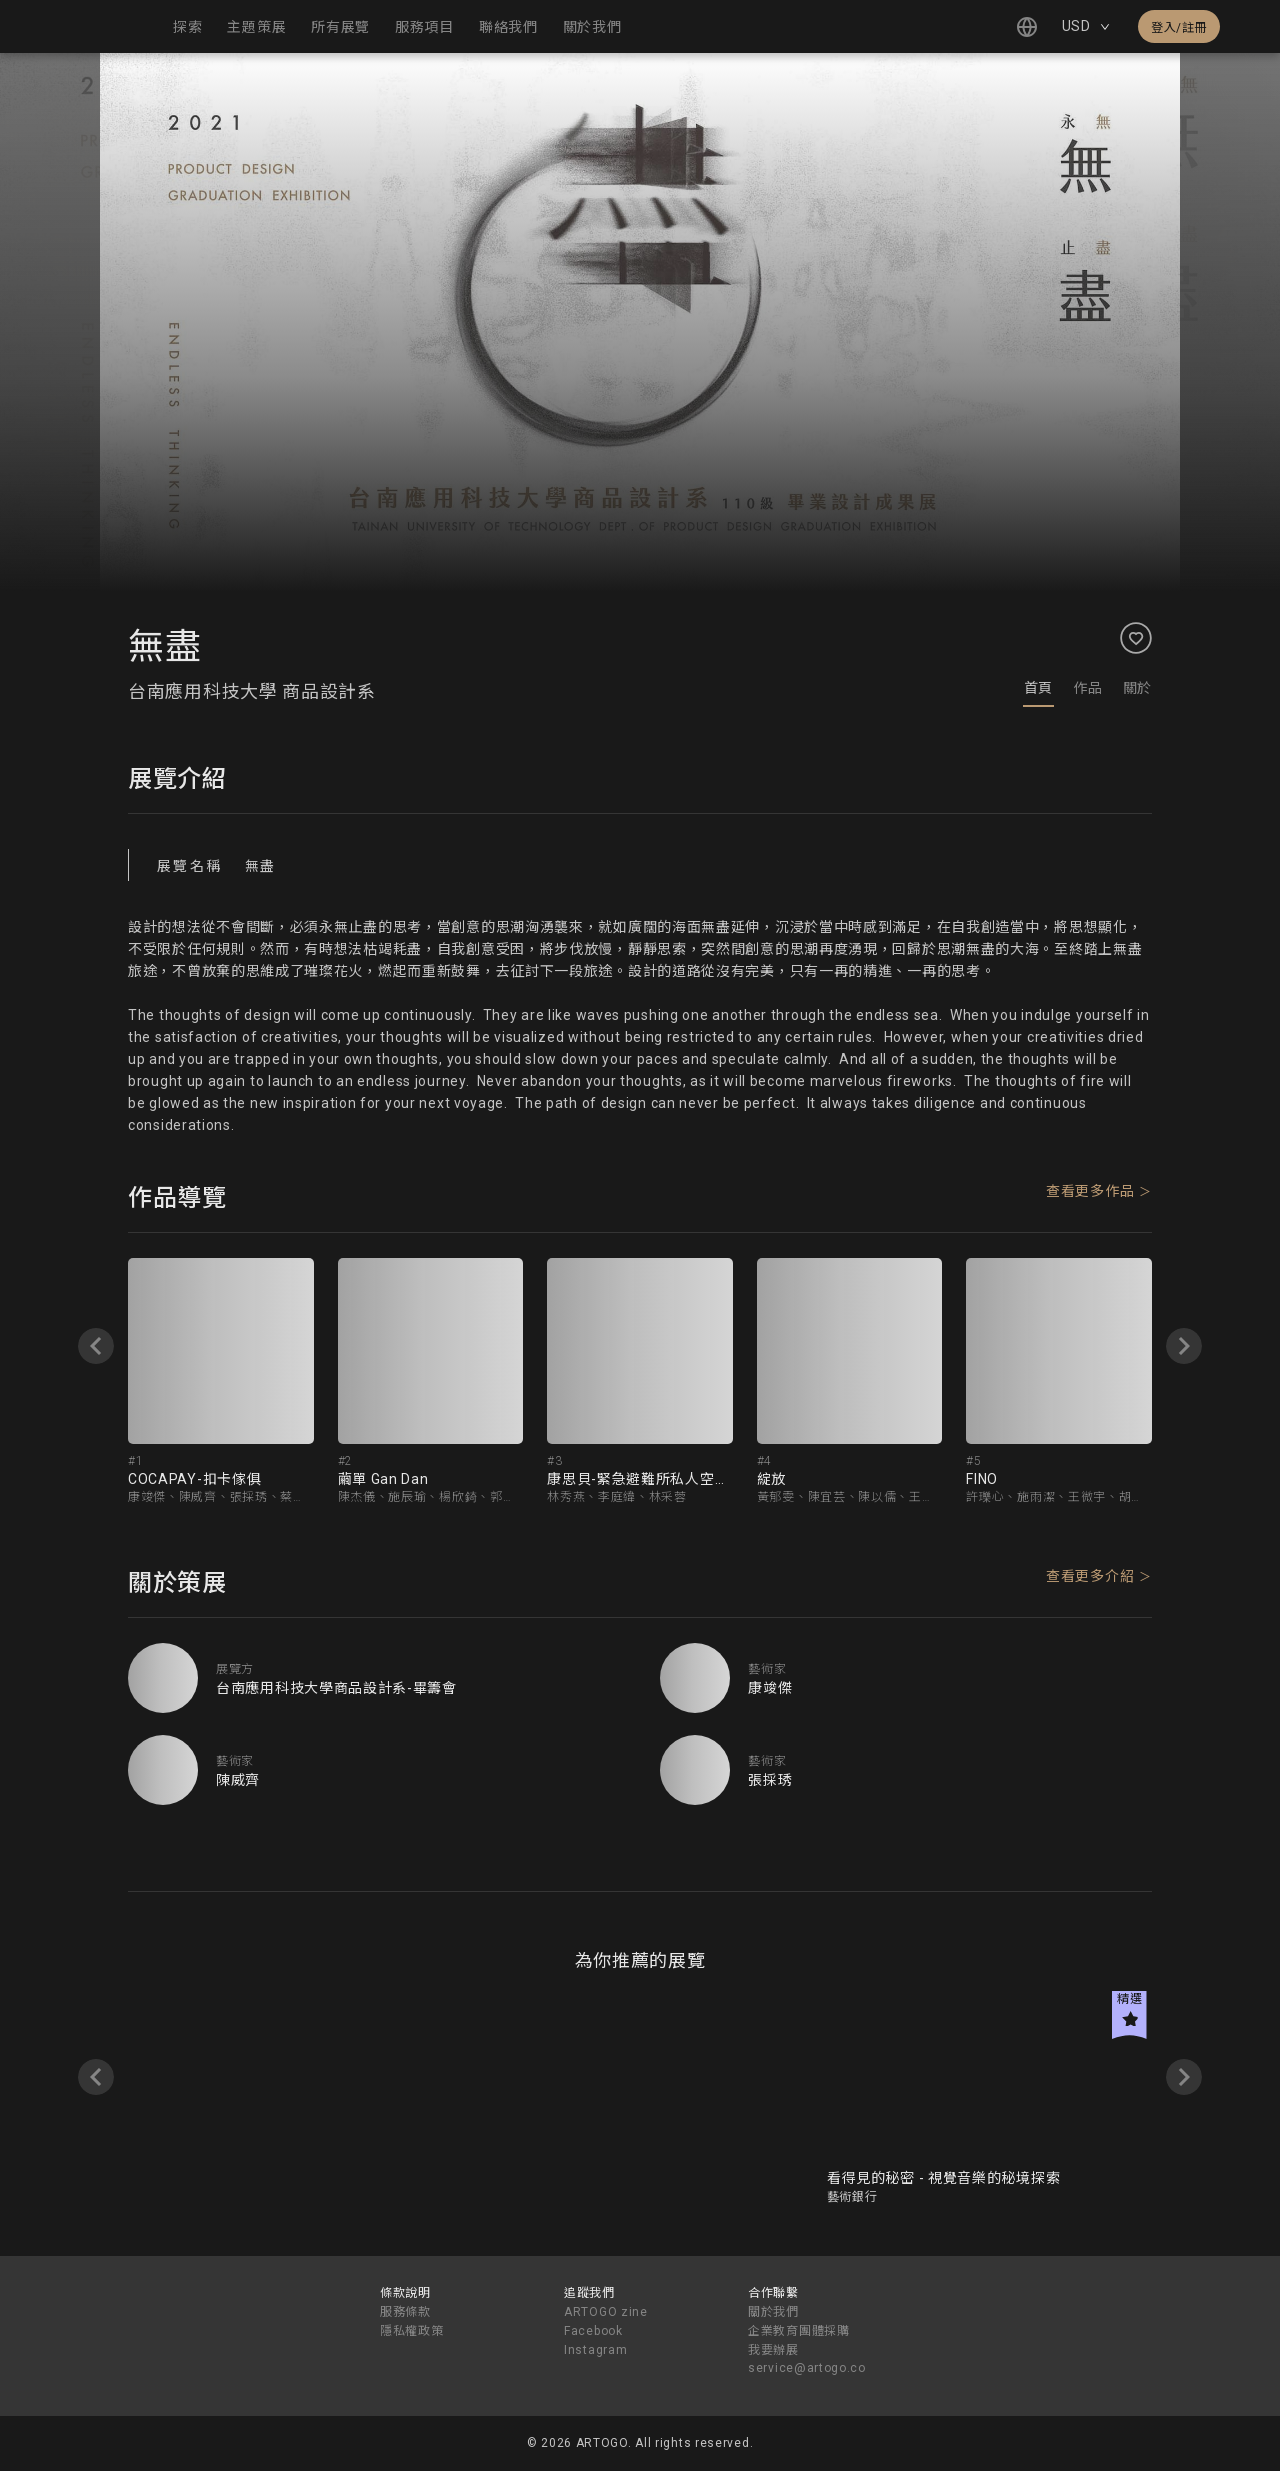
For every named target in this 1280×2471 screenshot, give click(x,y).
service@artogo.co (807, 2368)
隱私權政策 (412, 2331)
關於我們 (773, 2312)
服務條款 (405, 2312)
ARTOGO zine (606, 2312)
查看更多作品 (1090, 1191)
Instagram (595, 2350)
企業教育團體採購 (799, 2331)
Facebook (593, 2331)
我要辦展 (773, 2350)
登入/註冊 (1179, 28)
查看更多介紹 (1090, 1576)
